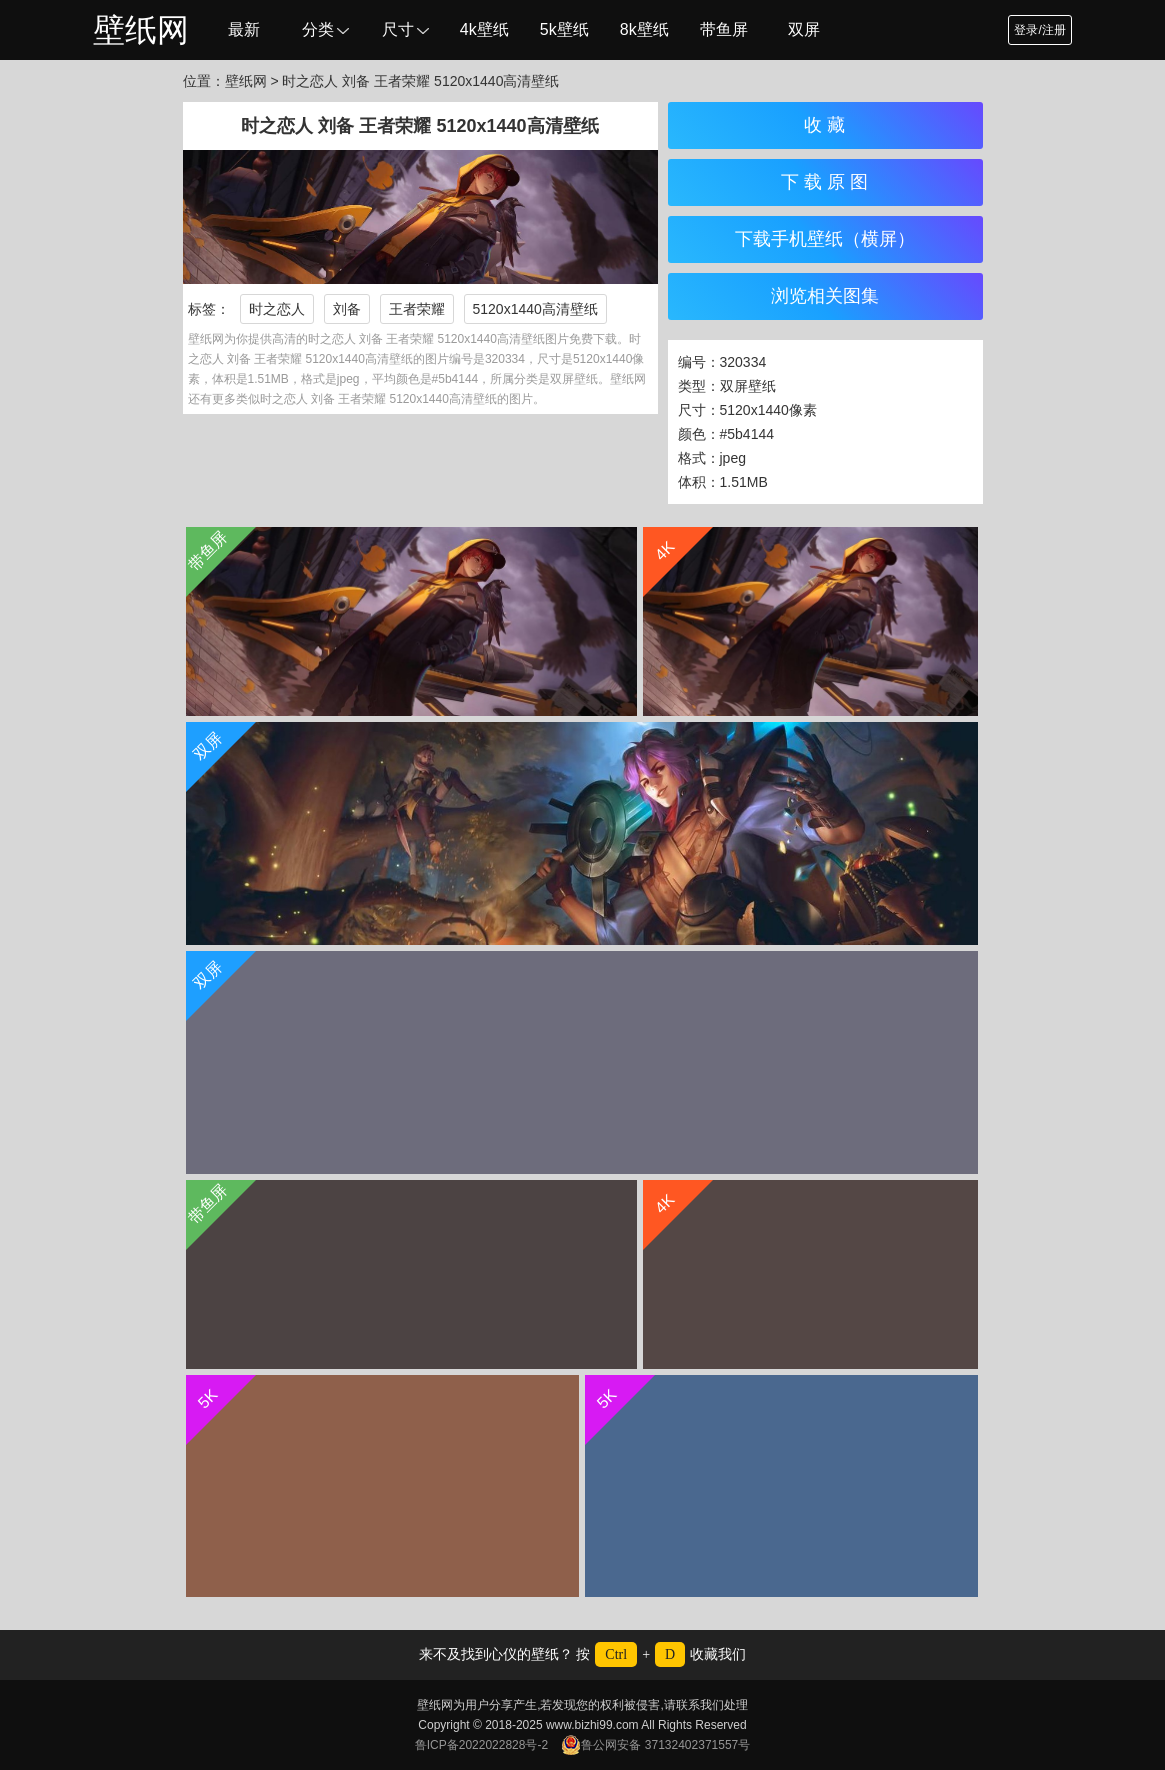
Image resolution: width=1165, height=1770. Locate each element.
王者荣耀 (417, 309)
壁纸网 (141, 30)
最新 (244, 29)
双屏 (804, 29)
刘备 (347, 309)
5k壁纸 (564, 29)
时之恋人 (277, 309)
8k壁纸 (644, 29)
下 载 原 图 (824, 182)
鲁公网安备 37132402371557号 (655, 1745)
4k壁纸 (484, 29)
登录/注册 (1039, 30)
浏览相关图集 (825, 296)
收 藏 (824, 125)
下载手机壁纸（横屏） (825, 239)
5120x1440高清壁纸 (535, 309)
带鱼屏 (724, 29)
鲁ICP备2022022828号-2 (481, 1745)
